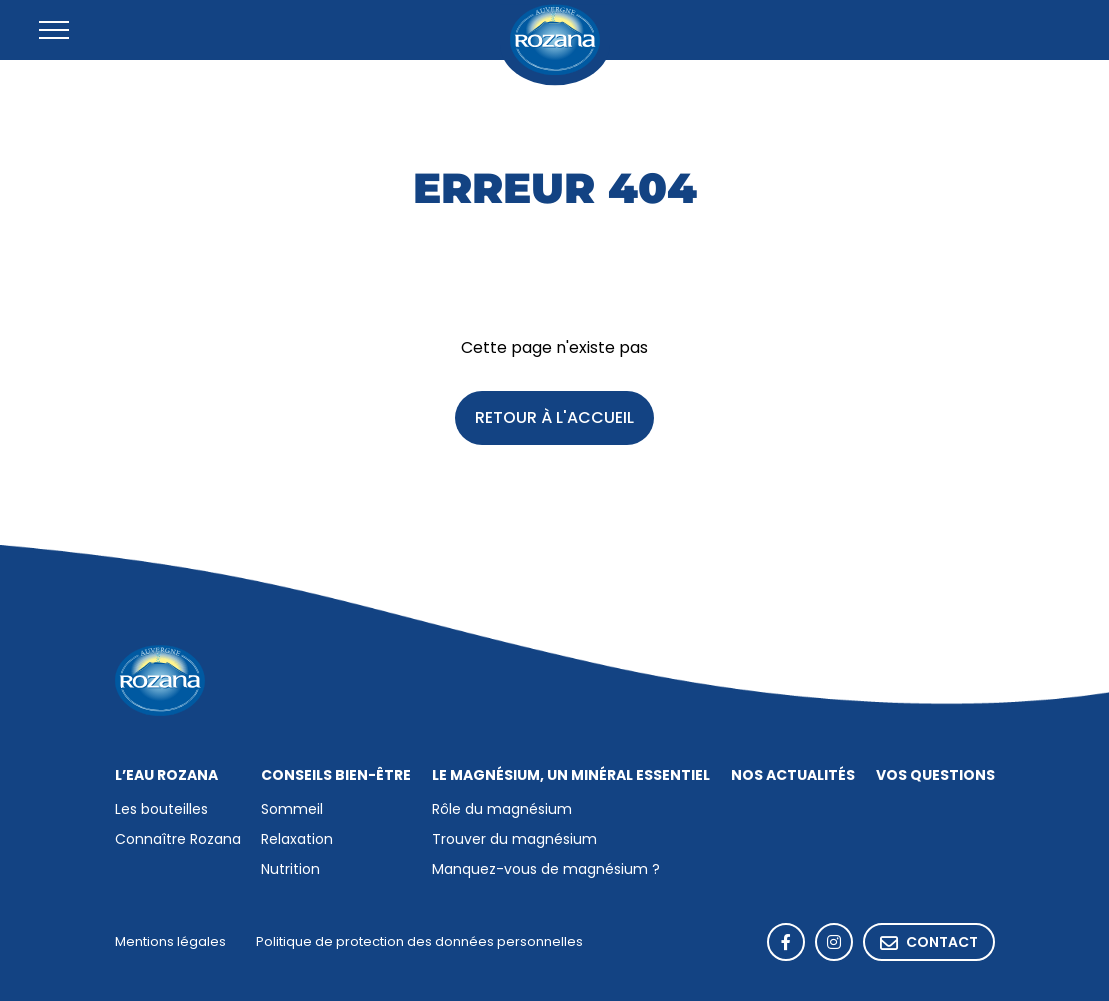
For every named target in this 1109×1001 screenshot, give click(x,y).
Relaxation (297, 840)
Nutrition (290, 870)
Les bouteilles (161, 810)
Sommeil (292, 810)
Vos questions (935, 776)
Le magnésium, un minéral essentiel (571, 776)
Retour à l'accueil (554, 419)
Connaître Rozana (178, 840)
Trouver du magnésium (514, 840)
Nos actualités (793, 776)
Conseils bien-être (336, 776)
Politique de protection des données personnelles (419, 942)
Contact (929, 943)
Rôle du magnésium (502, 810)
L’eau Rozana (166, 776)
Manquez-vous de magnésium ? (546, 870)
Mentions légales (170, 942)
